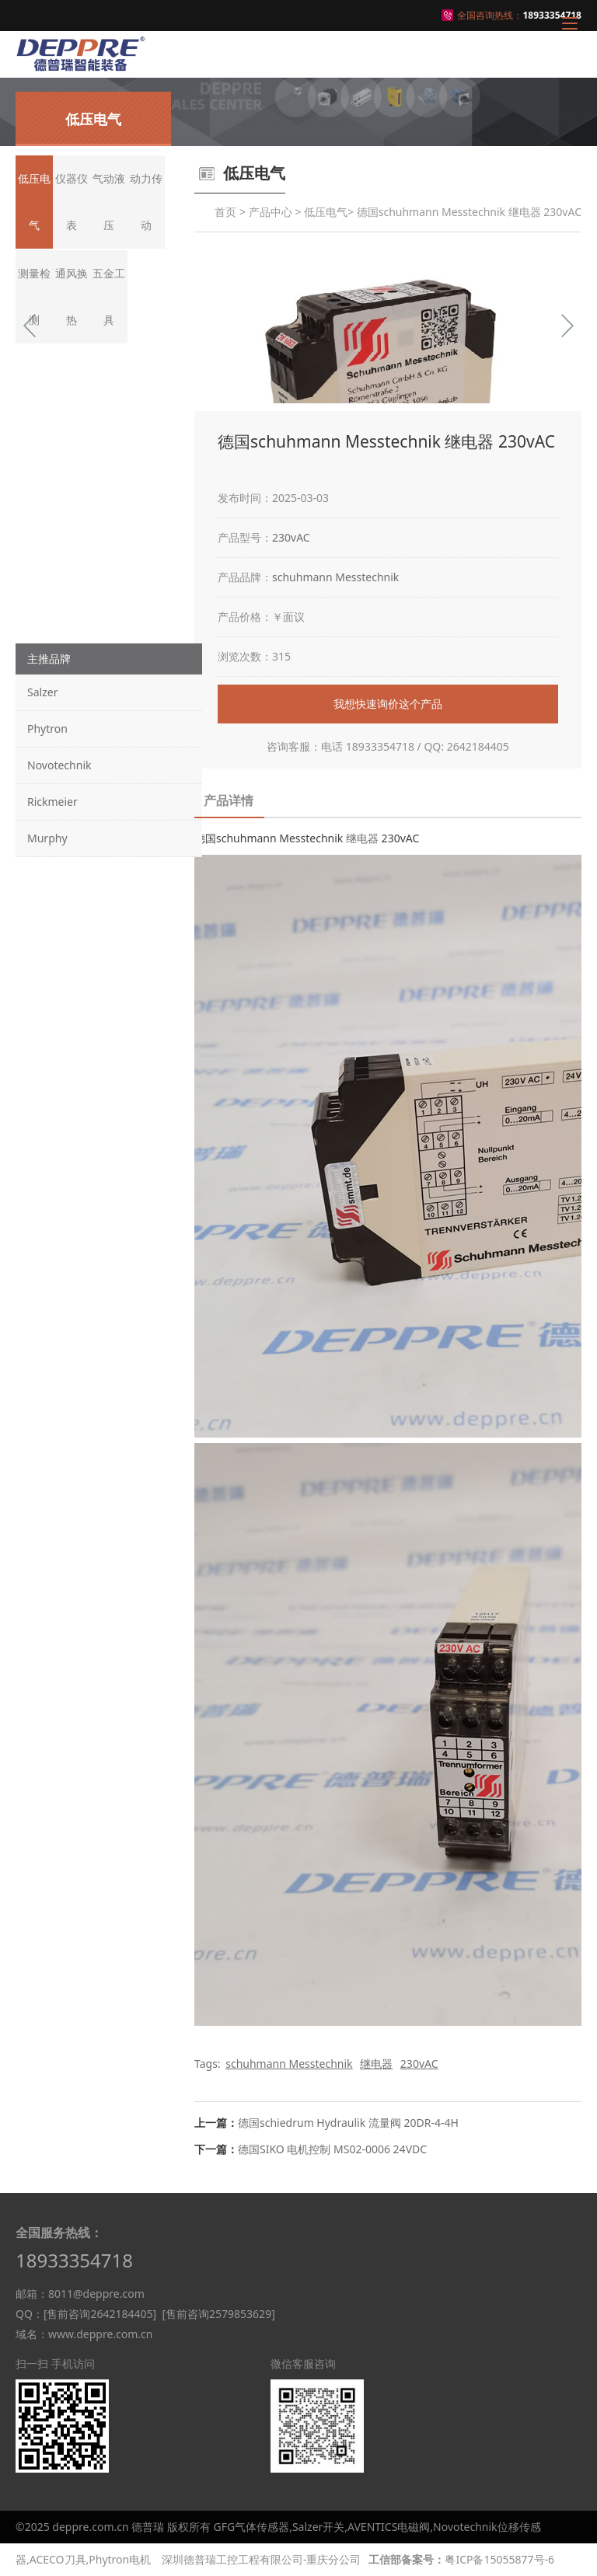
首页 (225, 211)
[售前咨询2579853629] (218, 2313)
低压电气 (325, 211)
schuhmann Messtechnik (335, 577)
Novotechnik (59, 765)
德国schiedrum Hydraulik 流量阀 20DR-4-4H (348, 2122)
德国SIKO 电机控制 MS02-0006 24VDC (332, 2149)
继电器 (362, 838)
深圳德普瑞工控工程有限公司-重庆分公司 (261, 2559)
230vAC (291, 537)
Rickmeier (52, 801)
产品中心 (270, 211)
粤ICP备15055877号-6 (499, 2559)
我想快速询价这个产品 (387, 703)
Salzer (42, 692)
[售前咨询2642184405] (100, 2313)
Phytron (47, 728)
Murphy (47, 838)
